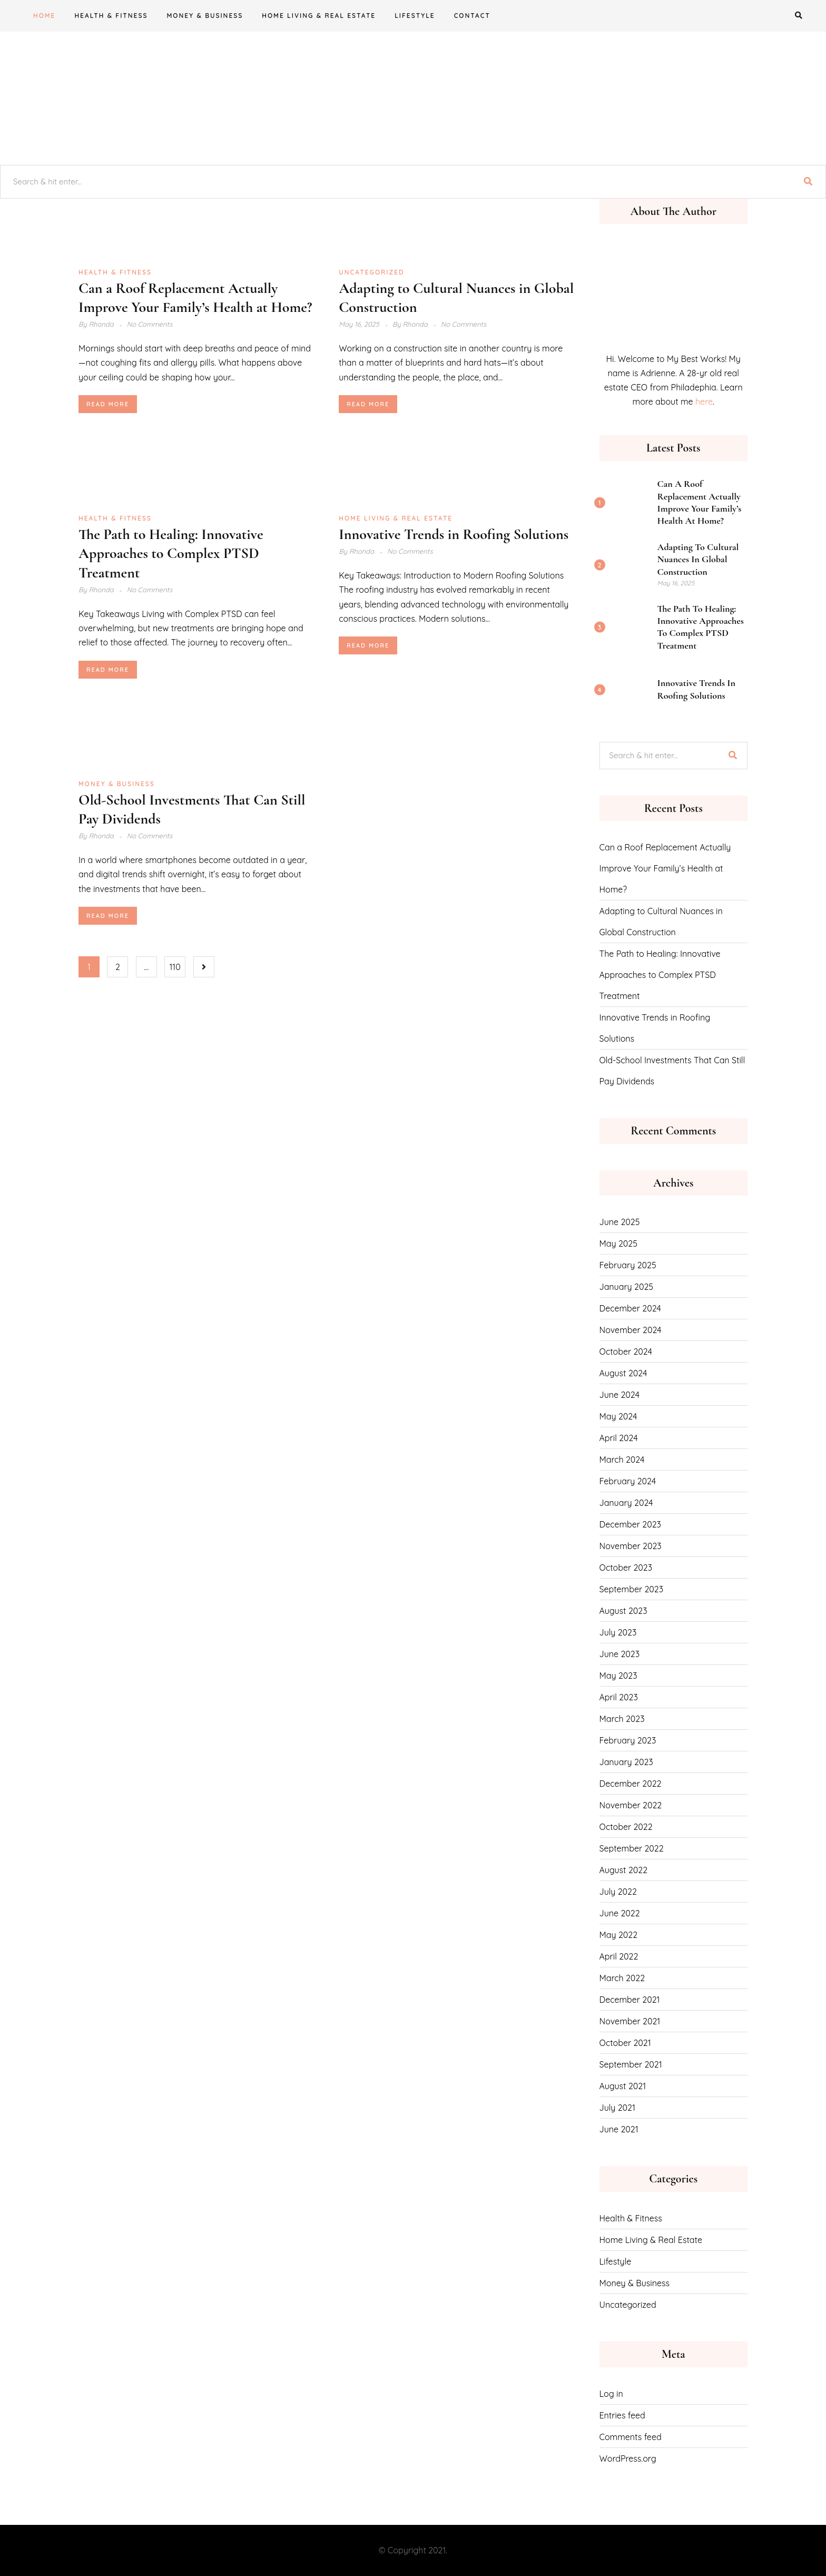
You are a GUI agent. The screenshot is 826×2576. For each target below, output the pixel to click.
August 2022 (623, 1870)
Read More (107, 404)
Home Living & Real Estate (319, 15)
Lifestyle (415, 15)
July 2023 (618, 1632)
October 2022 (626, 1826)
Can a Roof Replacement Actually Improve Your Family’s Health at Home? (699, 502)
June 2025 (619, 1222)
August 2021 (622, 2086)
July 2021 (617, 2107)
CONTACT (472, 15)
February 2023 (627, 1740)
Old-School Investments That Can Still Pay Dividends (672, 1070)
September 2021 (630, 2064)
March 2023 (622, 1718)
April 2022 (618, 1956)
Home (44, 15)
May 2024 (618, 1416)
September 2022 (631, 1848)
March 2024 (622, 1459)
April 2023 (618, 1697)
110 (174, 967)
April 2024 (618, 1438)
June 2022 (619, 1913)
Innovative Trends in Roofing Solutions (453, 534)
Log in (611, 2393)
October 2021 (625, 2043)
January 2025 (626, 1286)
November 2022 (630, 1805)
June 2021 (618, 2129)
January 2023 (626, 1762)
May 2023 (618, 1675)
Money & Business (204, 15)
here (704, 401)
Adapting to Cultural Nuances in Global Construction (698, 559)
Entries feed (622, 2415)
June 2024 (619, 1394)
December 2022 (630, 1783)
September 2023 (631, 1589)
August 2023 (623, 1610)
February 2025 (627, 1265)
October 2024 (625, 1351)
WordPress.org (627, 2458)
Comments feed (630, 2437)
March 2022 (622, 1978)
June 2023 (619, 1654)
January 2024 (626, 1502)
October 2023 (626, 1567)
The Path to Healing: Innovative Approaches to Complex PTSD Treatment (170, 553)
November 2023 (630, 1546)
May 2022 (618, 1934)
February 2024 (627, 1481)
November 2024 (630, 1330)
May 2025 (618, 1243)
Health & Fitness (111, 15)
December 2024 (630, 1308)
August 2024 (623, 1373)
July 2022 (618, 1891)
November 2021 (630, 2021)
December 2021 (629, 1999)
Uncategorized (371, 272)
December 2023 (630, 1524)
